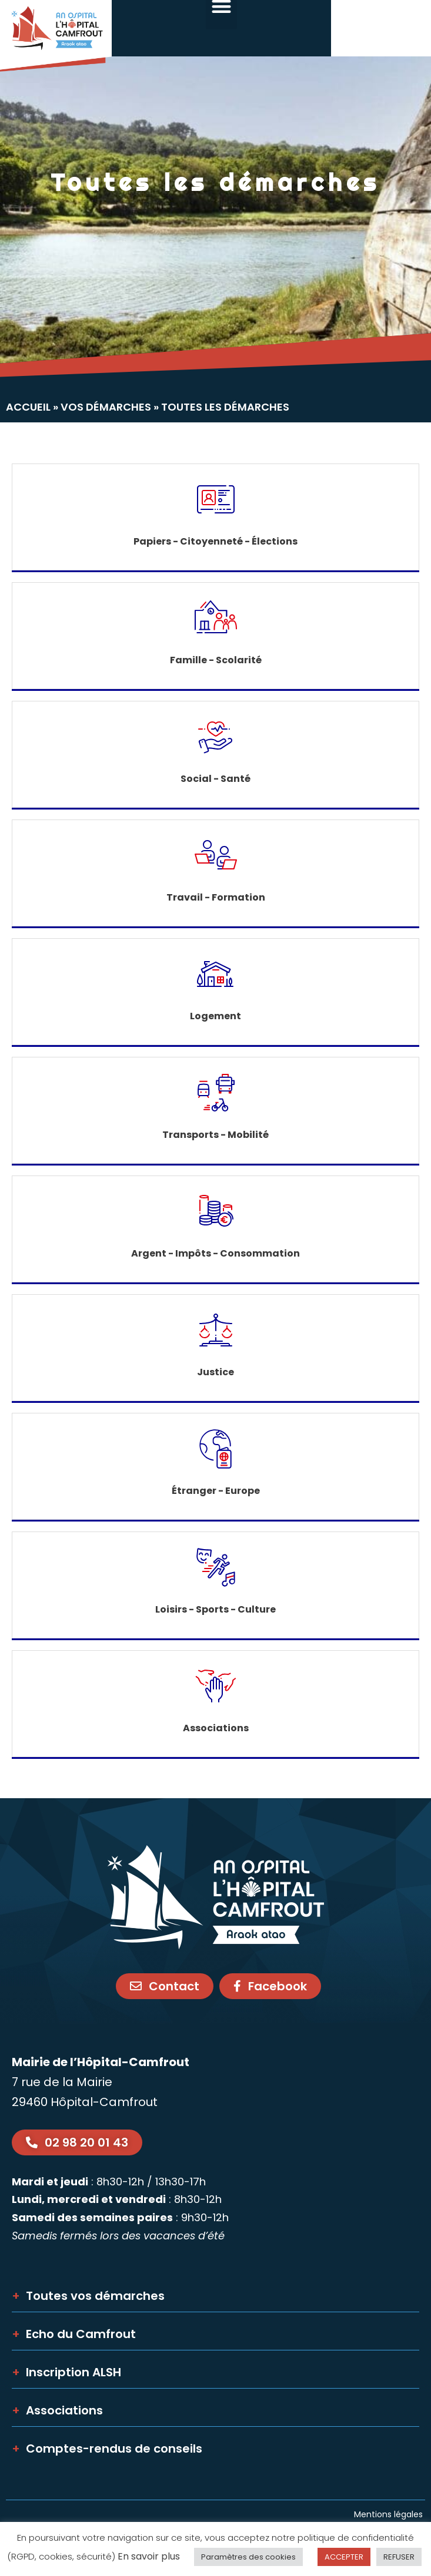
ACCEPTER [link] (344, 2556)
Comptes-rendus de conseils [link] (107, 2448)
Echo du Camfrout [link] (74, 2334)
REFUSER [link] (399, 2556)
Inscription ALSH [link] (66, 2372)
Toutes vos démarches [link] (88, 2296)
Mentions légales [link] (389, 2514)
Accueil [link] (28, 406)
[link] (56, 36)
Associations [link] (57, 2410)
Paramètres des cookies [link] (248, 2556)
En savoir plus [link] (149, 2556)
